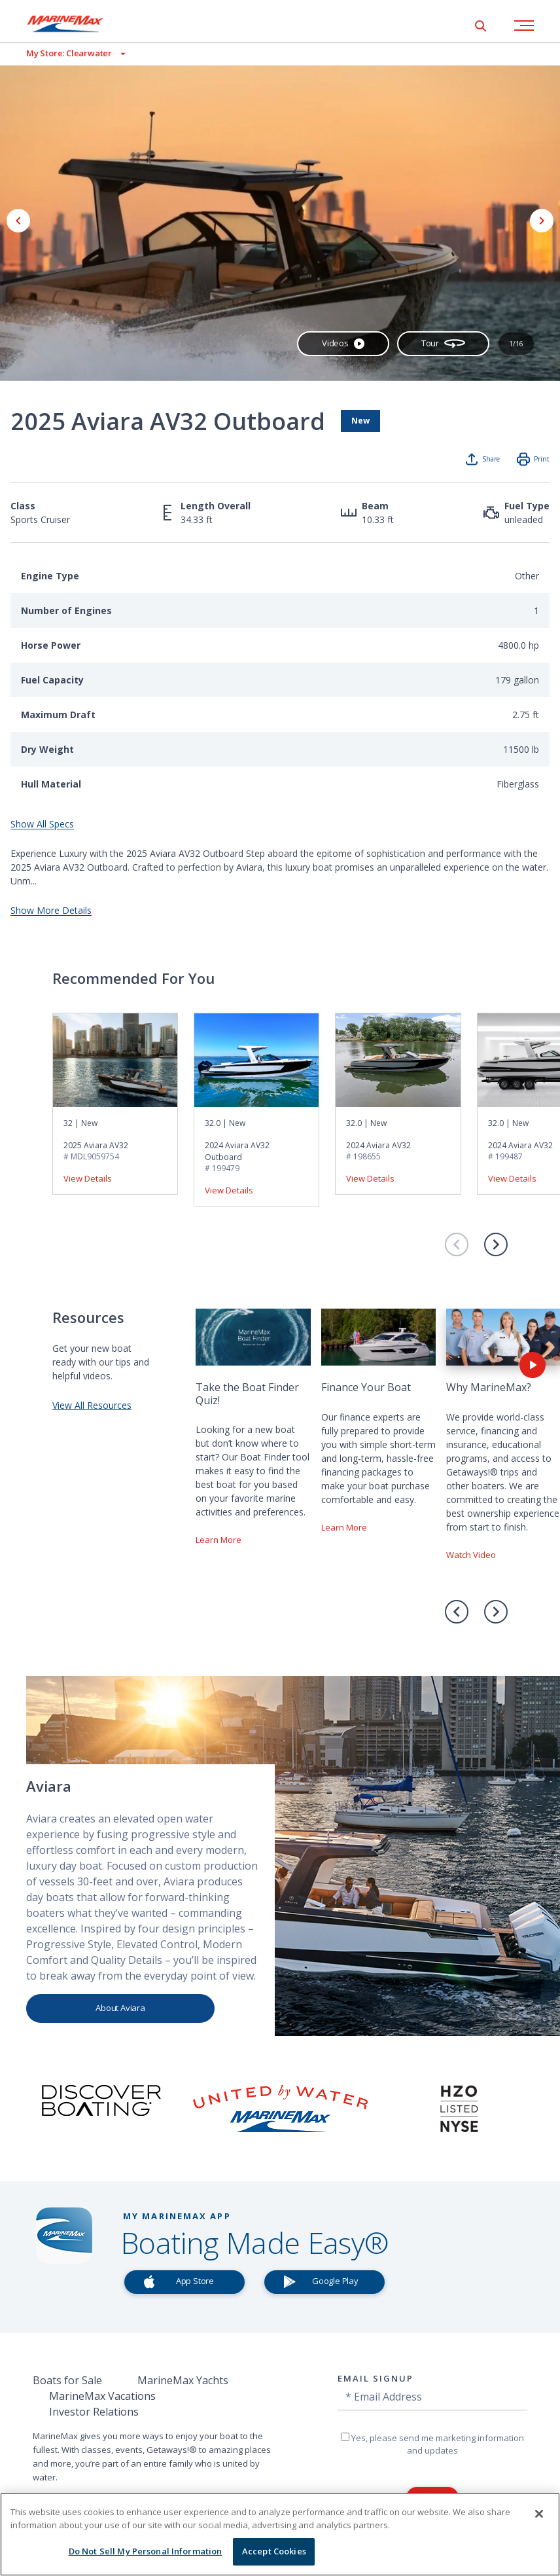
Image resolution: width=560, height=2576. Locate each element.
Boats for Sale (67, 2380)
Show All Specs (42, 824)
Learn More (218, 1539)
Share (491, 458)
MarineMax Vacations (102, 2396)
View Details (87, 1178)
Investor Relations (94, 2411)
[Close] (539, 2513)
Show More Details (51, 910)
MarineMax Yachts (182, 2380)
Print (542, 458)
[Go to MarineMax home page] (75, 23)
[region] (280, 2534)
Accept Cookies (274, 2551)
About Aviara (120, 2008)
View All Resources (91, 1405)
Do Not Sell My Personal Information (145, 2551)
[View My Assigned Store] (62, 53)
